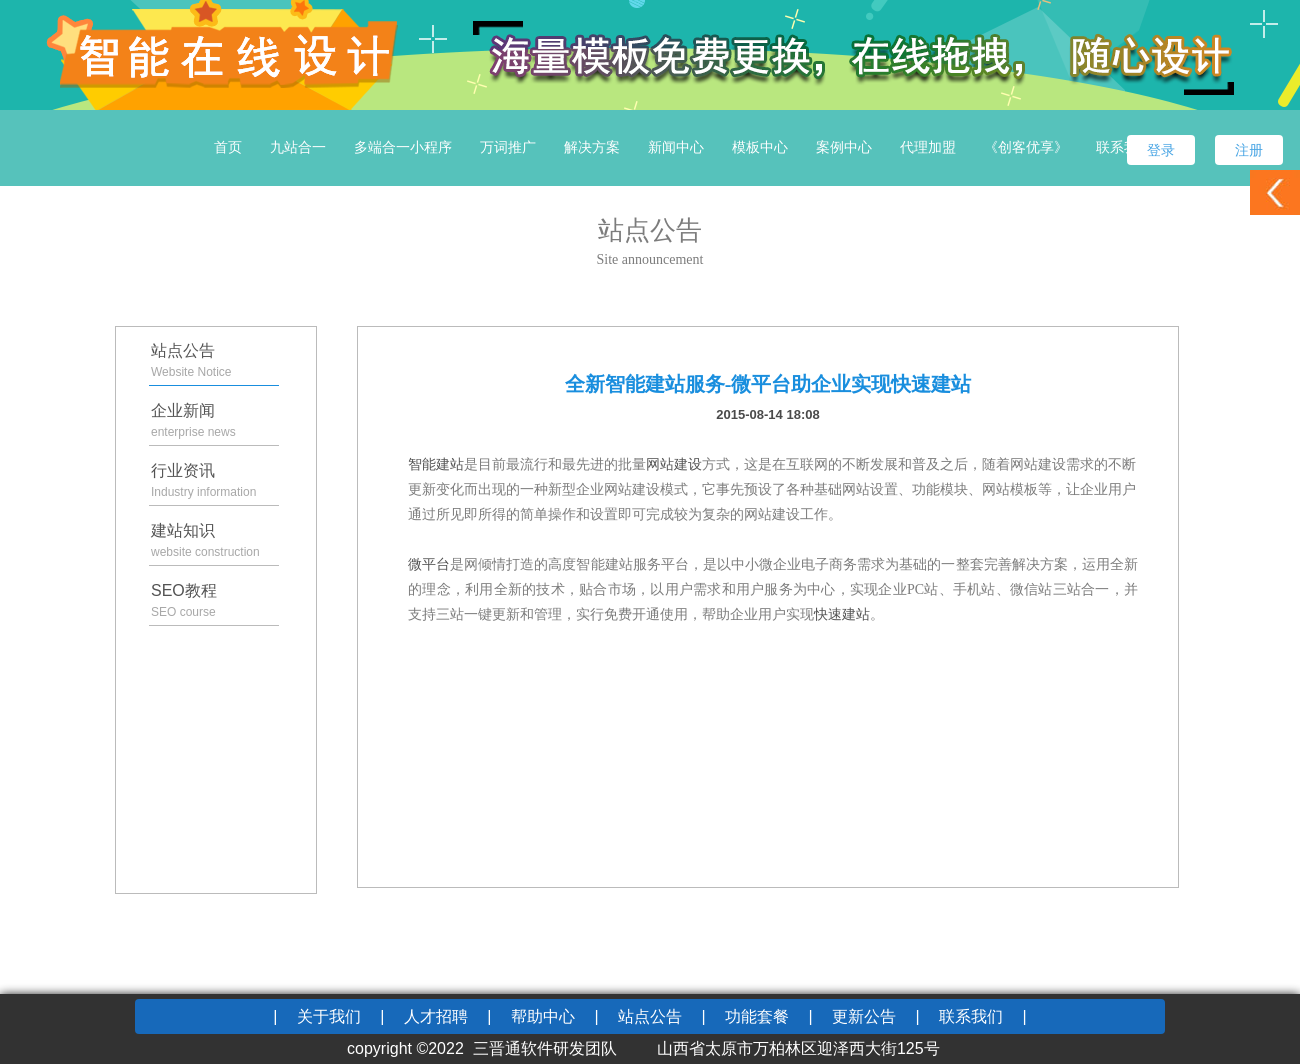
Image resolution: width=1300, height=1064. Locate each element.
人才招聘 (436, 1016)
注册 (1249, 150)
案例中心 (844, 147)
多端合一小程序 (403, 147)
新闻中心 (676, 147)
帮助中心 (543, 1016)
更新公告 (864, 1016)
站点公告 (650, 1016)
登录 (1161, 150)
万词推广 (508, 147)
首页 (228, 147)
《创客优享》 (1026, 147)
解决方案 (592, 147)
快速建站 (842, 614)
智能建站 (436, 464)
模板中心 (760, 147)
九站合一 (298, 147)
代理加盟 (928, 147)
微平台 (429, 564)
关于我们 (329, 1016)
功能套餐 (757, 1016)
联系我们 (1124, 147)
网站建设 (674, 464)
